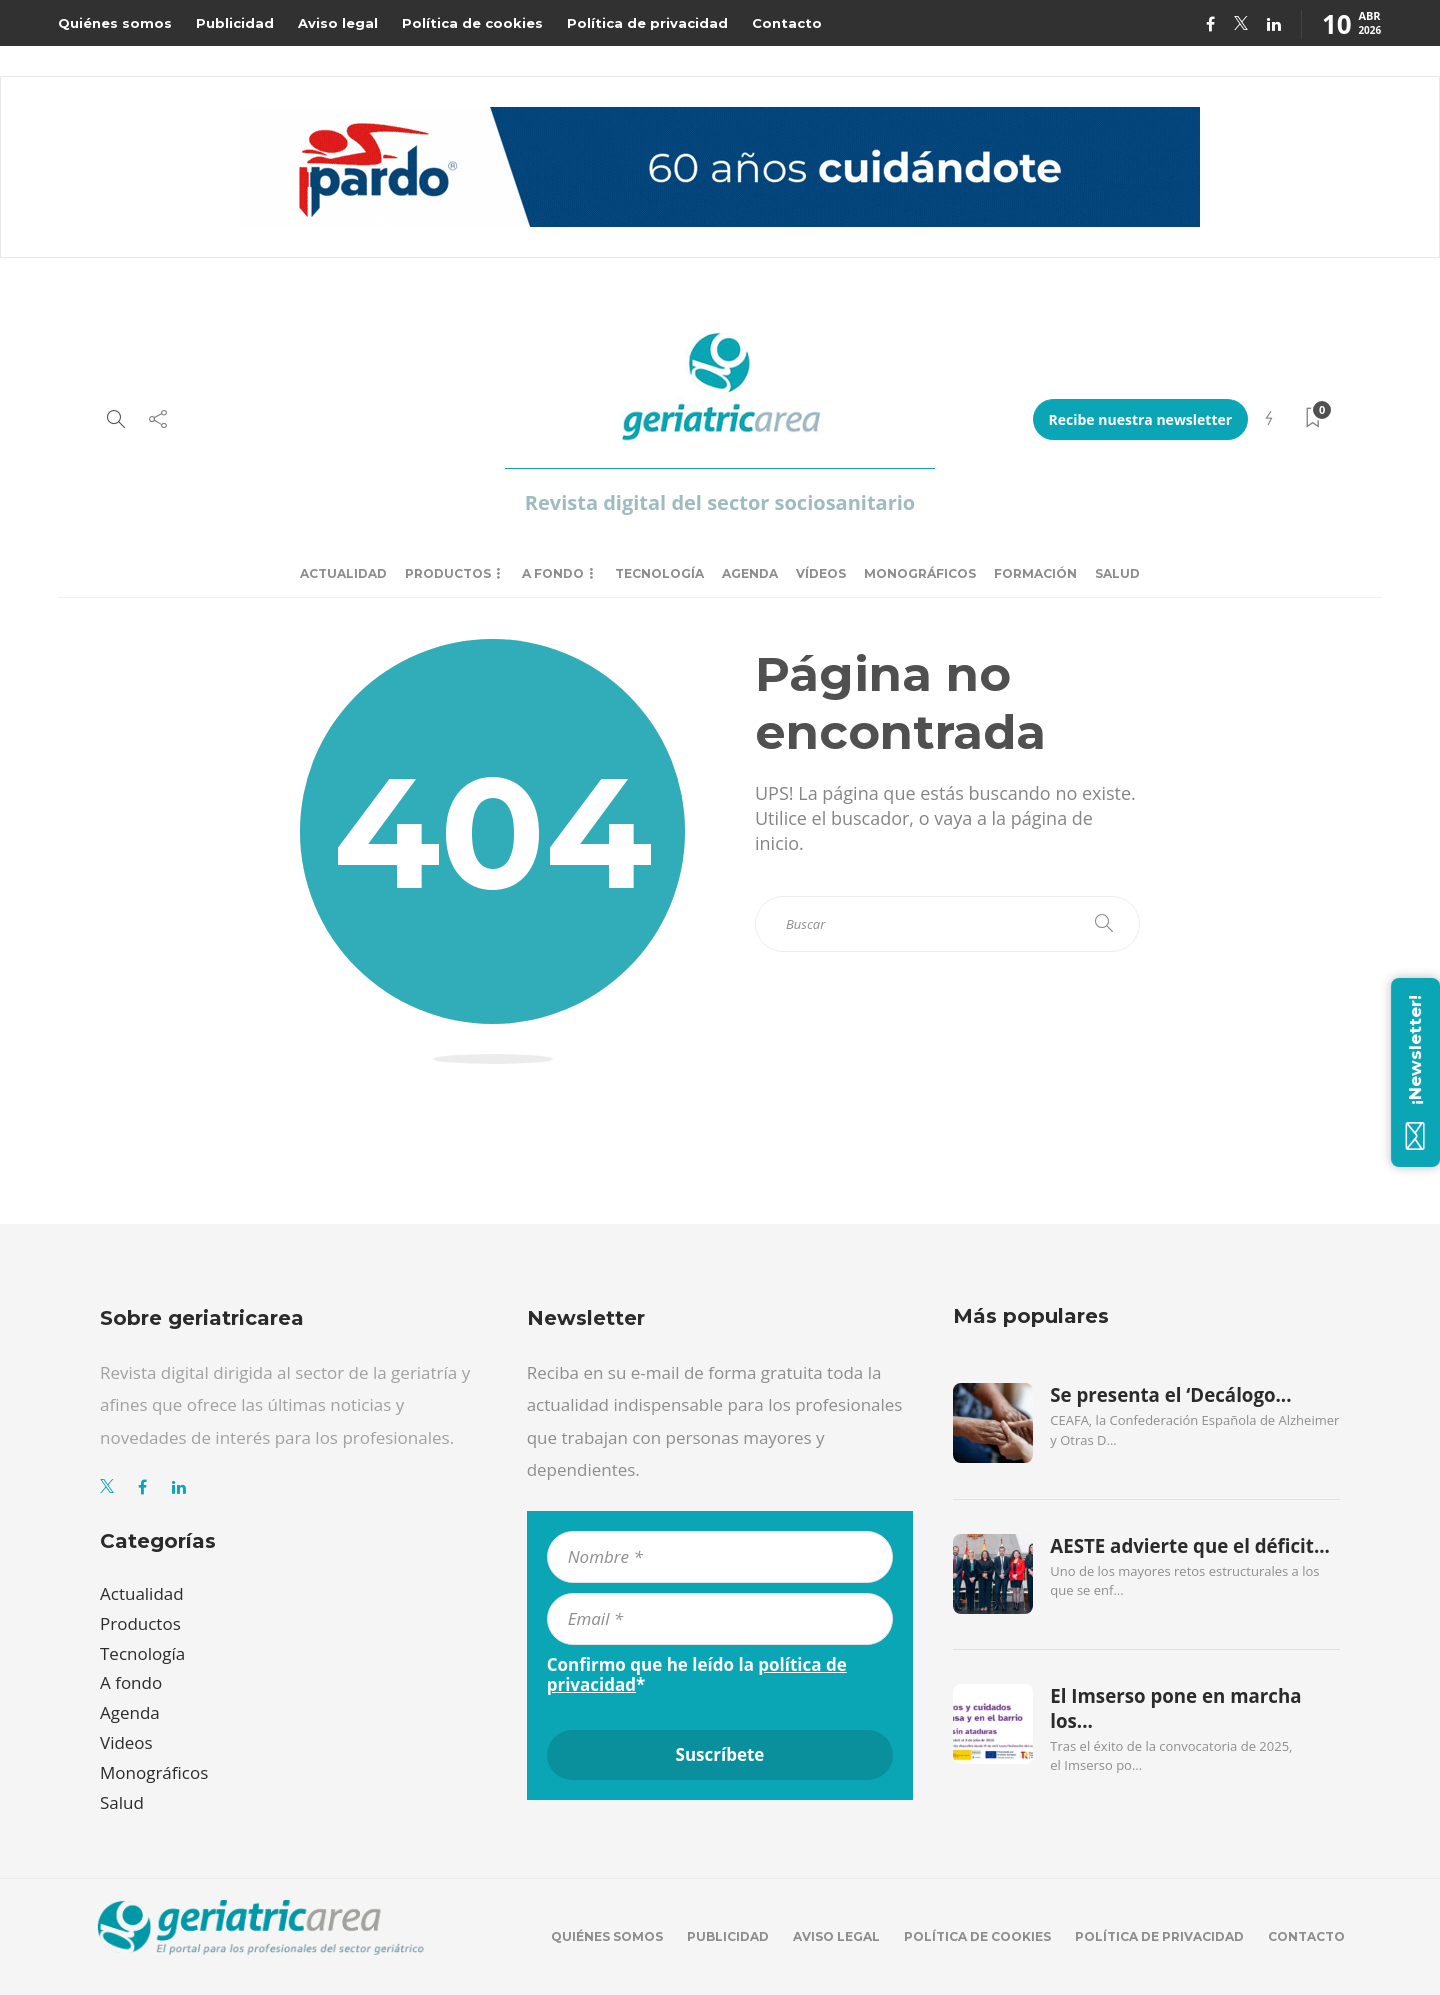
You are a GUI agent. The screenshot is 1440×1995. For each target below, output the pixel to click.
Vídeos (821, 573)
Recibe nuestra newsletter (1141, 419)
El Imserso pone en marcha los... (1175, 1708)
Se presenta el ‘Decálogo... (1170, 1395)
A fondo (553, 573)
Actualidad (343, 573)
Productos (448, 573)
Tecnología (659, 573)
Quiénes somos (115, 23)
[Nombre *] (720, 1557)
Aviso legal (338, 23)
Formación (1035, 573)
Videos (126, 1742)
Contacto (787, 23)
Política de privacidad (647, 23)
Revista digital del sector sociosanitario (720, 502)
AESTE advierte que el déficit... (1190, 1546)
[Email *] (720, 1619)
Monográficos (920, 573)
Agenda (750, 573)
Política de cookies (472, 23)
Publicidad (235, 23)
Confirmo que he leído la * (697, 1675)
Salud (1117, 573)
